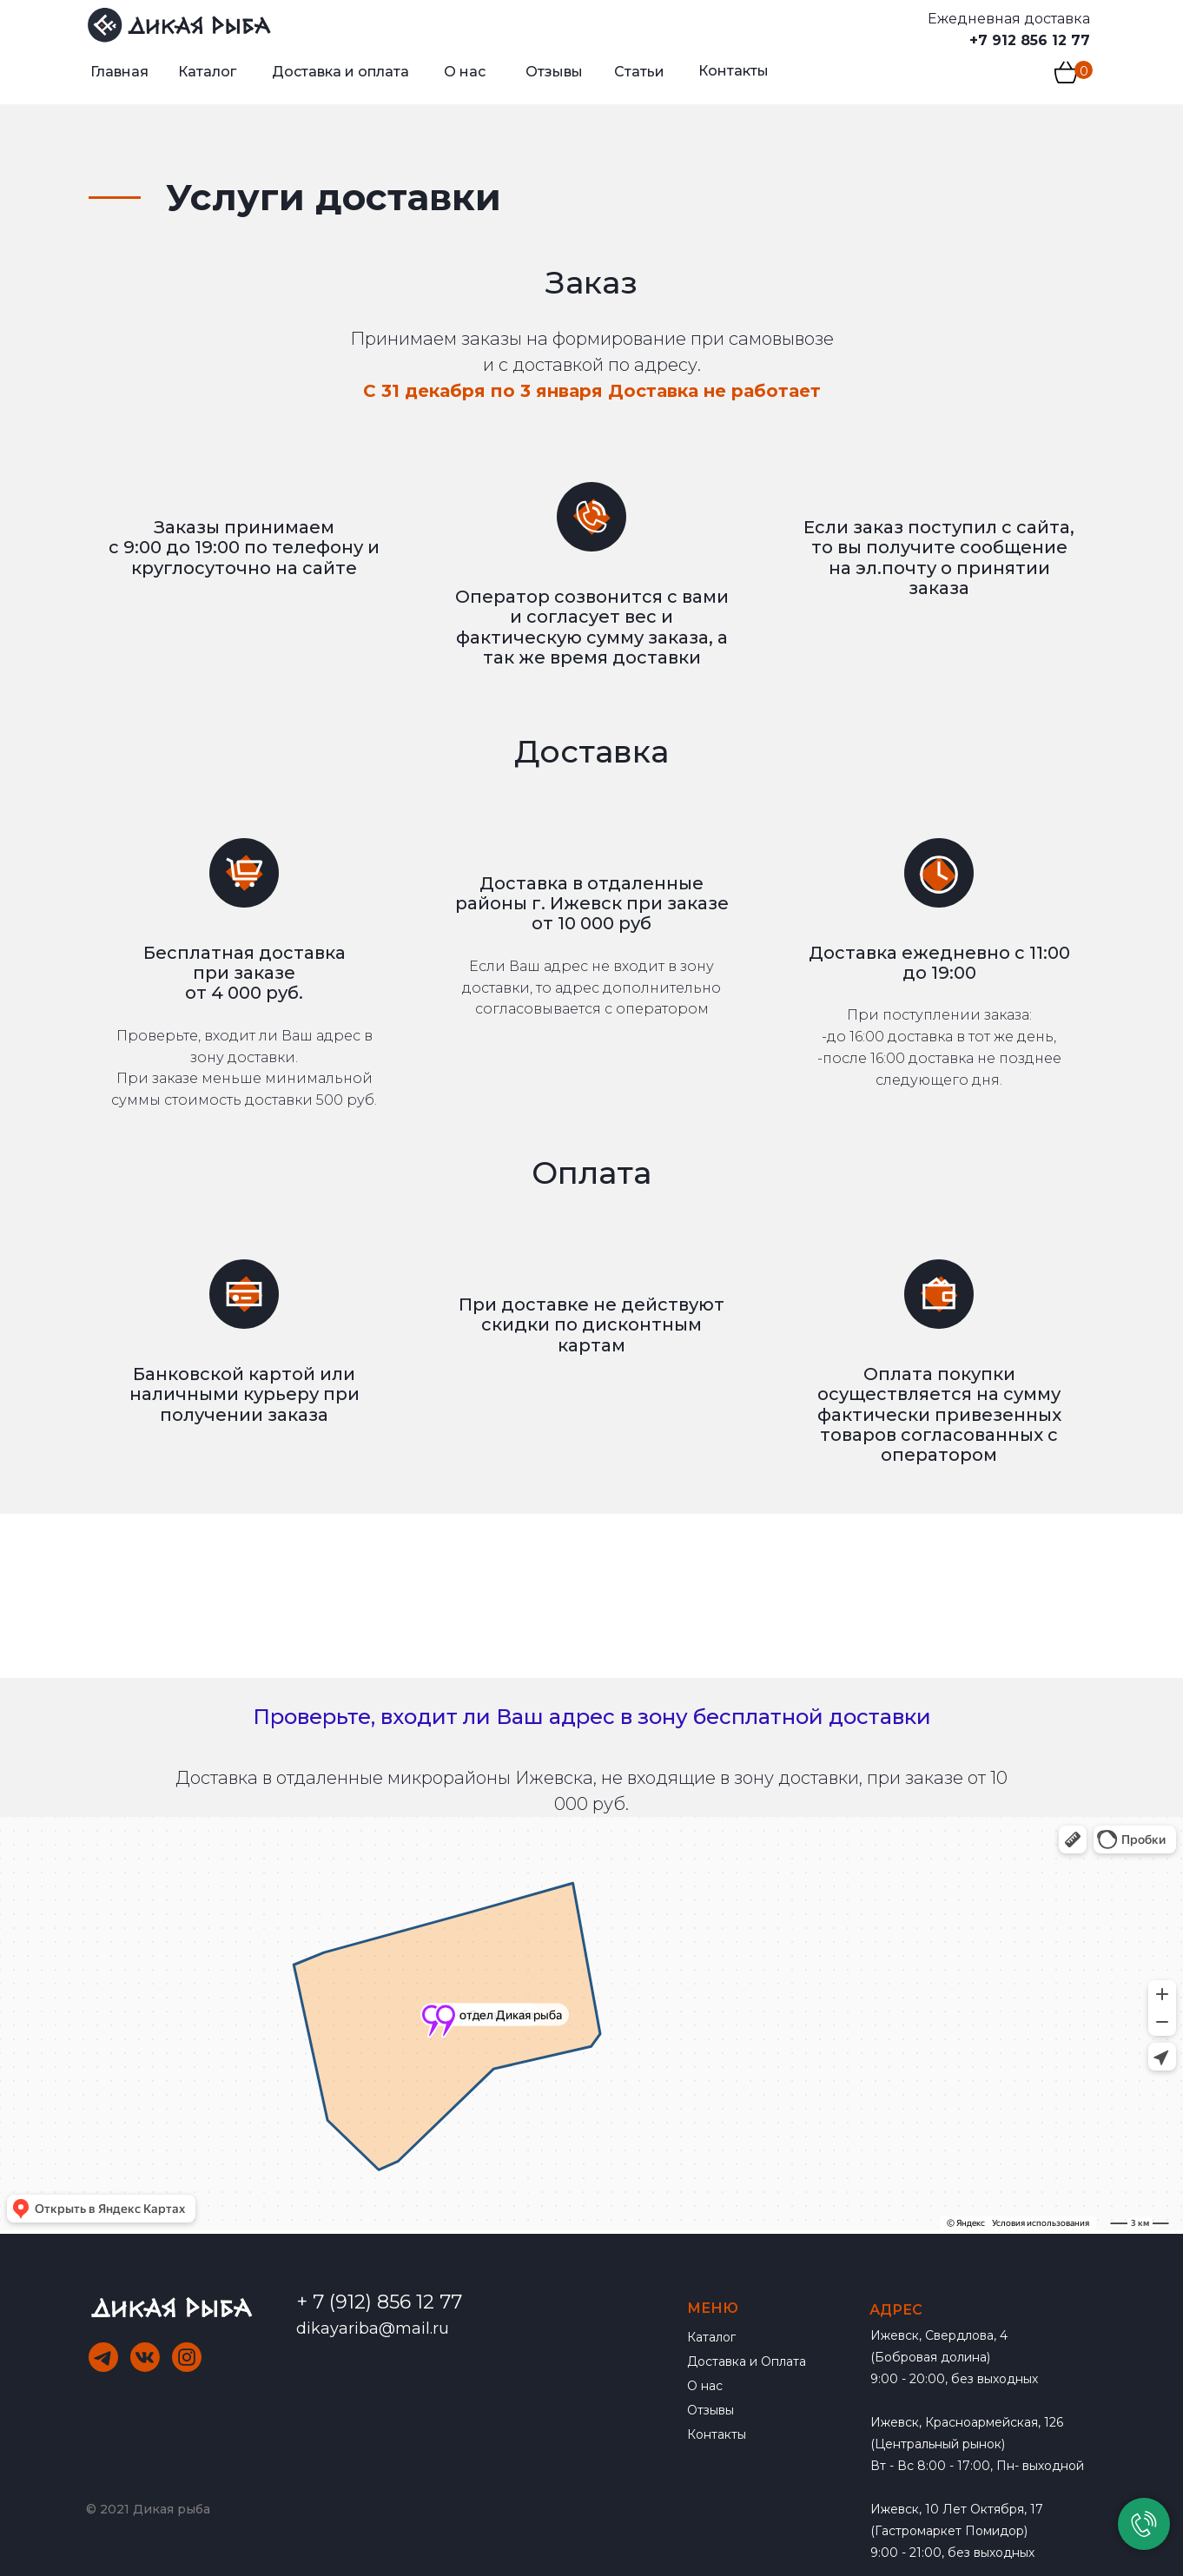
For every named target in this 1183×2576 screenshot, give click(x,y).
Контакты (716, 2434)
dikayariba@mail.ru (372, 2328)
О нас (705, 2386)
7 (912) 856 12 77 (387, 2302)
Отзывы (710, 2410)
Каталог (711, 2337)
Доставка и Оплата (746, 2361)
